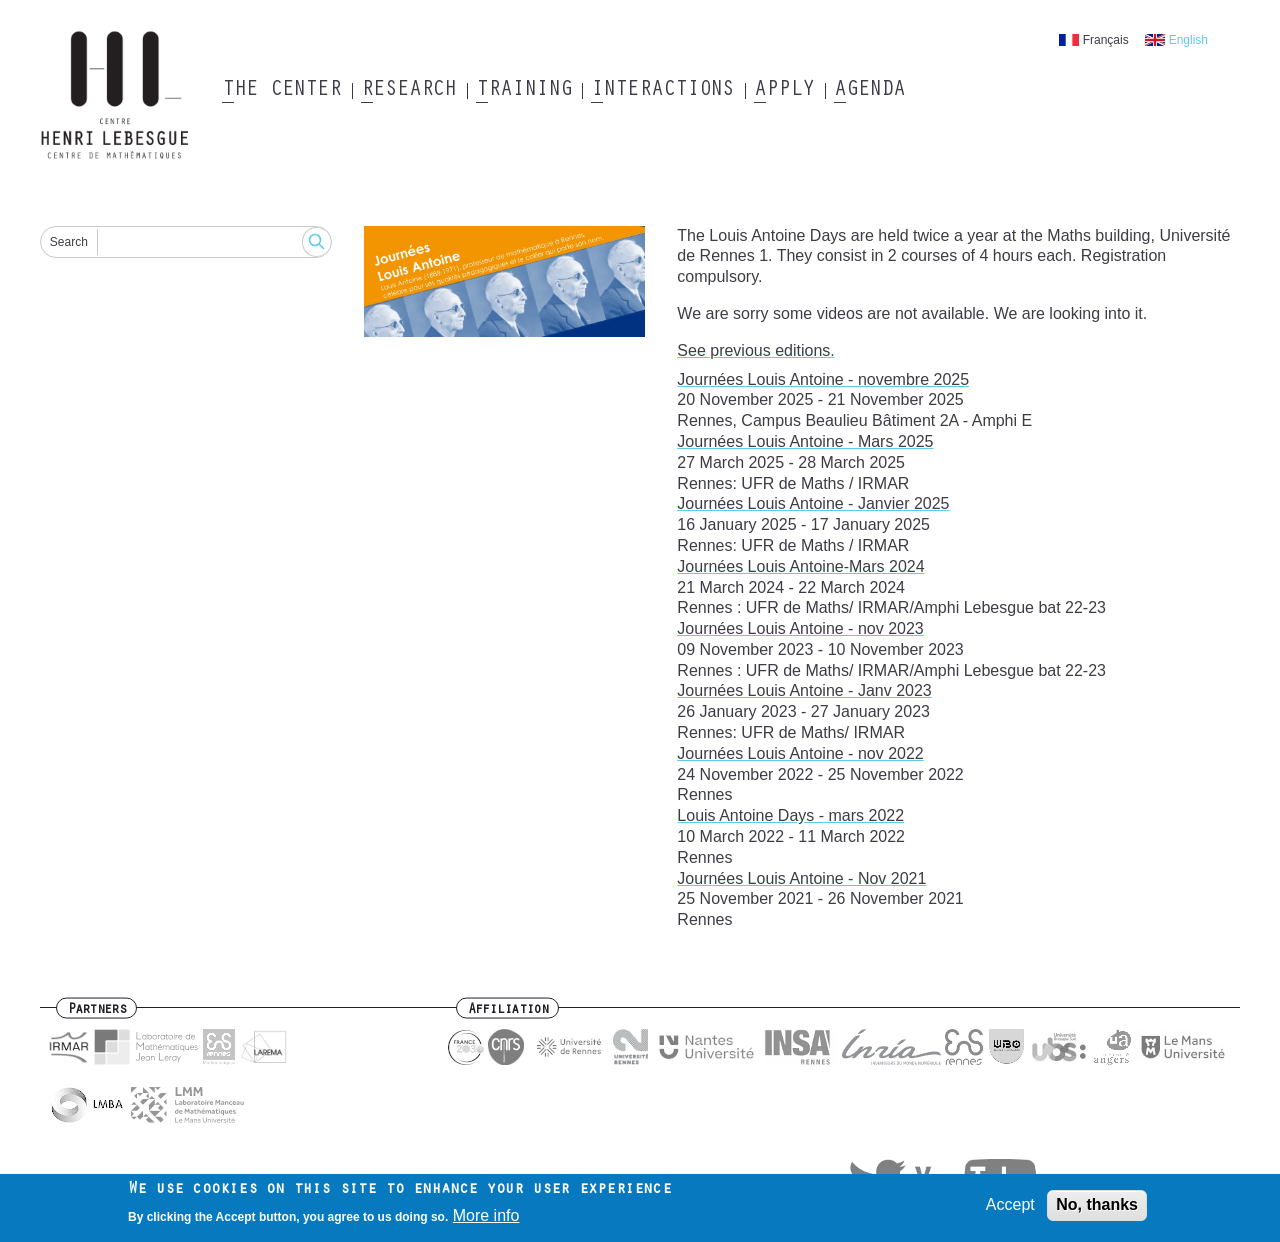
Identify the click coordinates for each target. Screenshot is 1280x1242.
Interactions (662, 91)
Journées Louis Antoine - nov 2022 (800, 753)
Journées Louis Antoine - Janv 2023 (804, 690)
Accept (1010, 1209)
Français (1106, 40)
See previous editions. (755, 350)
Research (408, 91)
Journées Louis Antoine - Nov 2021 (801, 878)
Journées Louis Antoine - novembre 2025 (823, 379)
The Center (281, 91)
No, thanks (1097, 1209)
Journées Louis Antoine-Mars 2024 (800, 566)
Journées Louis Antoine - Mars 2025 (805, 441)
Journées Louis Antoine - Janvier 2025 (813, 503)
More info (486, 1220)
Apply (784, 91)
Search (69, 242)
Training (523, 91)
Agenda (869, 91)
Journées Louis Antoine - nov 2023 (800, 628)
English (1188, 40)
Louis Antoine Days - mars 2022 (790, 815)
